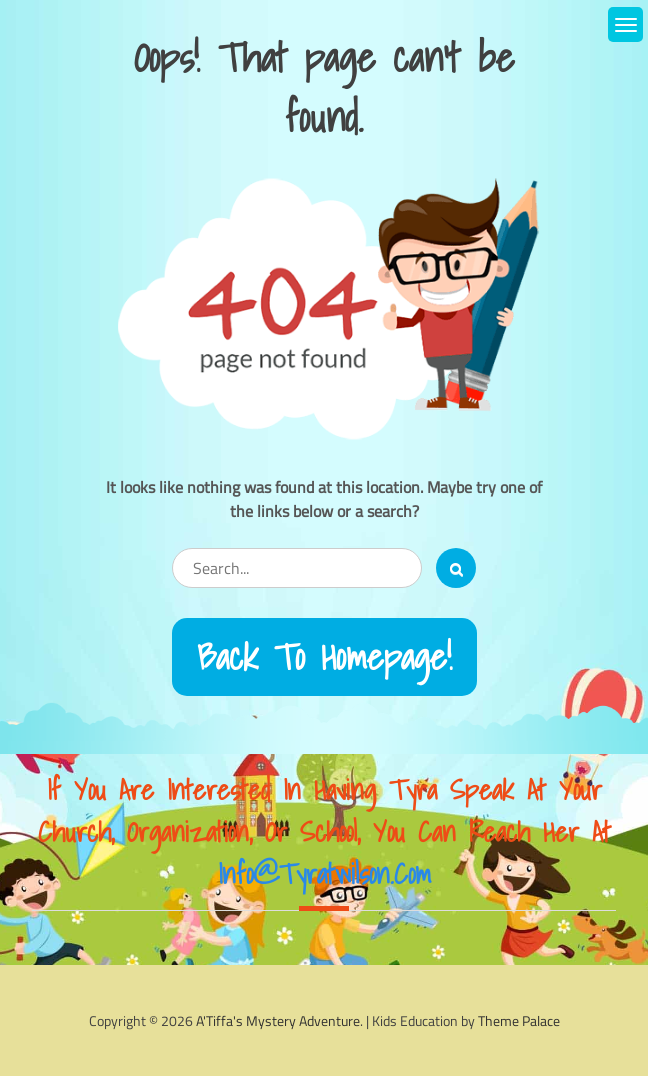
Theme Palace (519, 1020)
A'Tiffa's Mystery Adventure (278, 1020)
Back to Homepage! (324, 657)
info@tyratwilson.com (324, 873)
